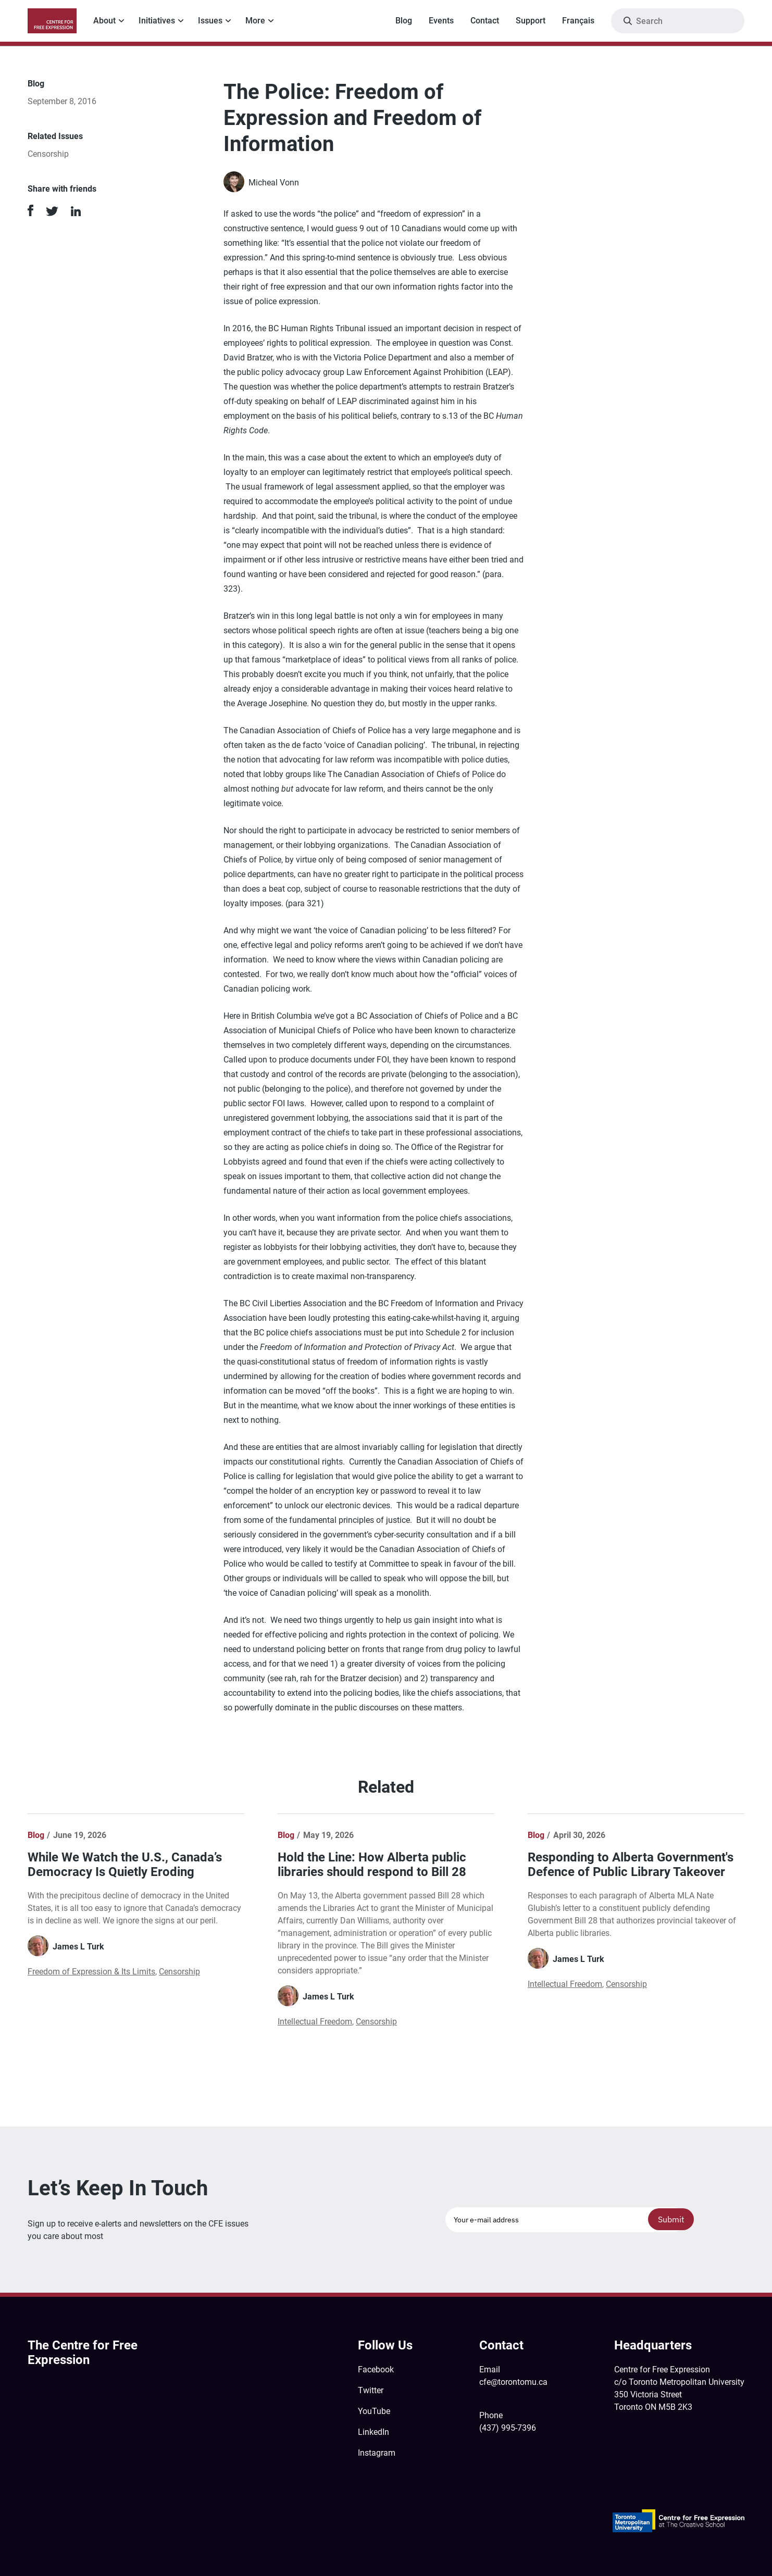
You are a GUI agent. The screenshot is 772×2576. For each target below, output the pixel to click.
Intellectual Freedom (315, 2022)
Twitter (370, 2390)
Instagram (376, 2453)
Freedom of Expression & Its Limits (91, 1972)
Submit (671, 2219)
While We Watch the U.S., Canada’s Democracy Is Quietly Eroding (125, 1864)
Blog (403, 21)
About (104, 21)
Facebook (376, 2369)
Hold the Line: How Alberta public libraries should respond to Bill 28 (372, 1864)
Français (578, 21)
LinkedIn (373, 2432)
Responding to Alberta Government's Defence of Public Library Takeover (630, 1864)
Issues (210, 21)
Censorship (48, 154)
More (255, 21)
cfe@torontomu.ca (513, 2382)
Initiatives (157, 21)
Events (441, 21)
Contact (484, 21)
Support (530, 21)
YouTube (374, 2411)
